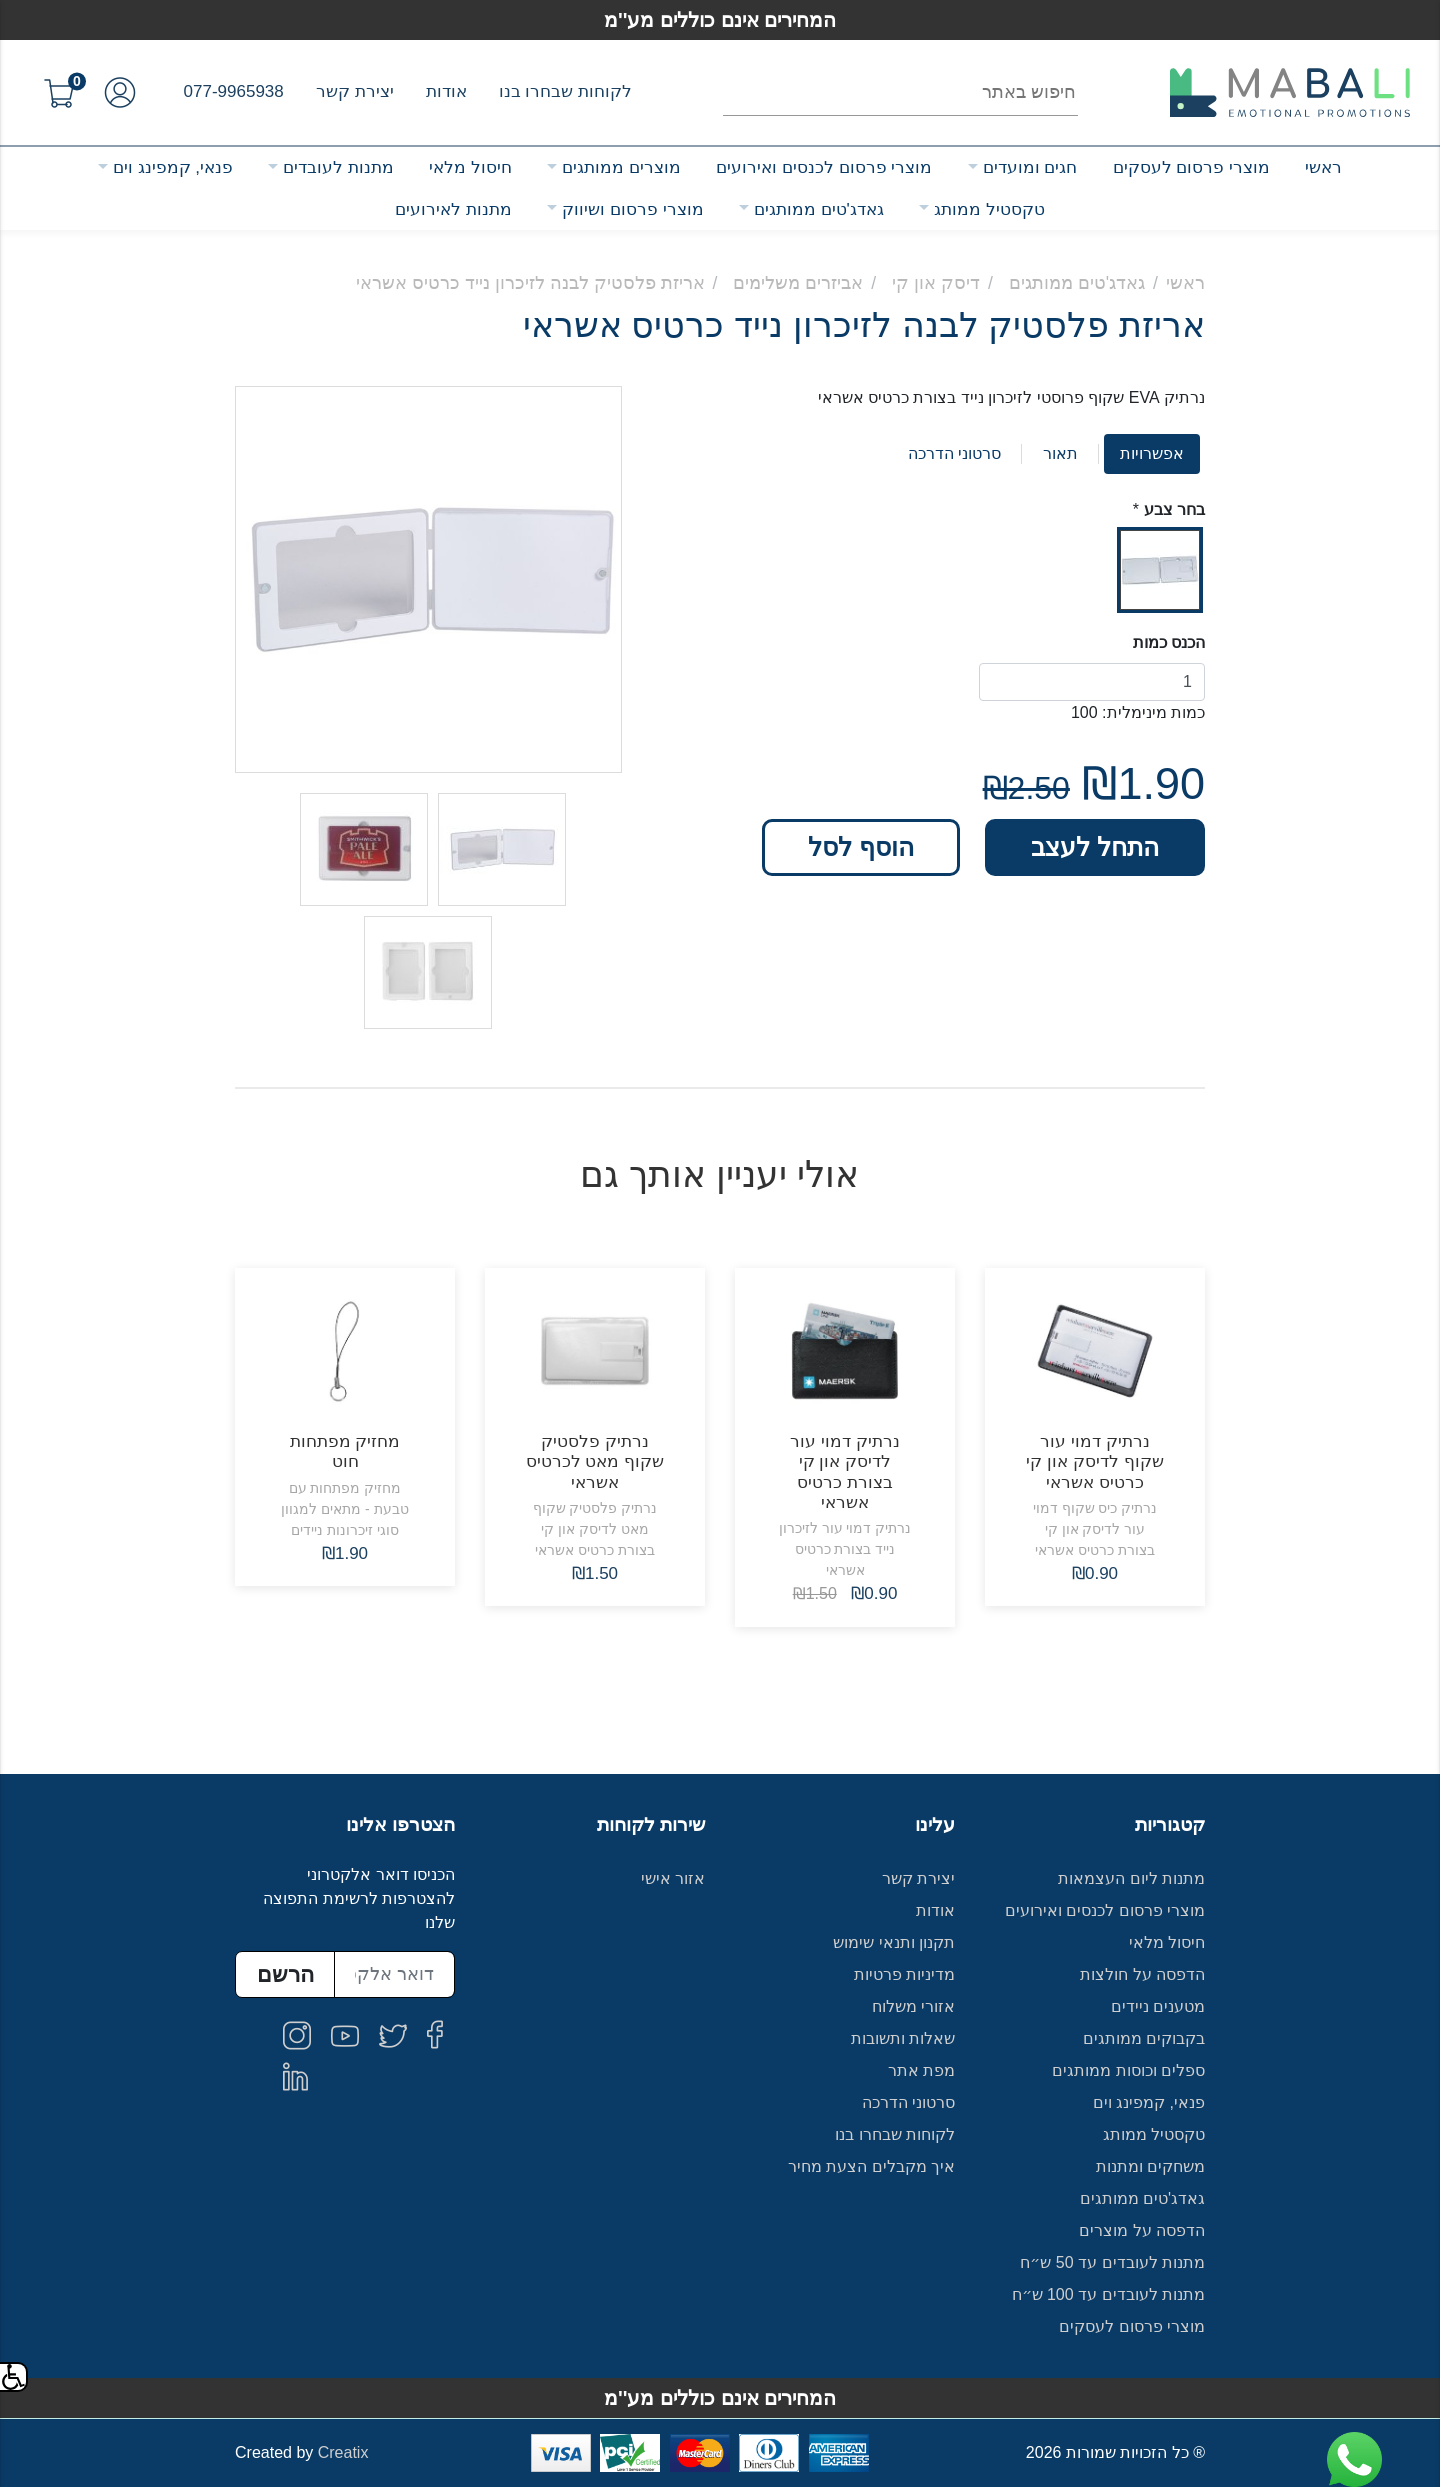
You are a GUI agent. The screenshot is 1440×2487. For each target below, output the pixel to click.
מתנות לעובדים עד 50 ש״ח (1112, 2262)
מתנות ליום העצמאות (1131, 1878)
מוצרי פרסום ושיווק (632, 209)
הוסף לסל (861, 847)
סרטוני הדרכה (954, 453)
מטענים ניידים (1158, 2006)
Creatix (343, 2452)
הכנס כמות (1169, 642)
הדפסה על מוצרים (1142, 2230)
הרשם (285, 1974)
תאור (1060, 453)
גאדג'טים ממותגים (819, 209)
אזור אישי (673, 1878)
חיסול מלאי (470, 167)
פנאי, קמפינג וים (173, 167)
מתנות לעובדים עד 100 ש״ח (1109, 2294)
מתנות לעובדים (338, 167)
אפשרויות (1152, 453)
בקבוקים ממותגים (1144, 2038)
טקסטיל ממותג (989, 209)
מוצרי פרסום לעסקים (1191, 167)
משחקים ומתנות (1150, 2166)
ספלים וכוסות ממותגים (1128, 2070)
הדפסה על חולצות (1142, 1974)
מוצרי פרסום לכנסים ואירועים (824, 167)
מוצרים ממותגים (621, 167)
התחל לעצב (1095, 847)
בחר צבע (1174, 509)
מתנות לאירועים (453, 209)
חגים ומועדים (1030, 167)
